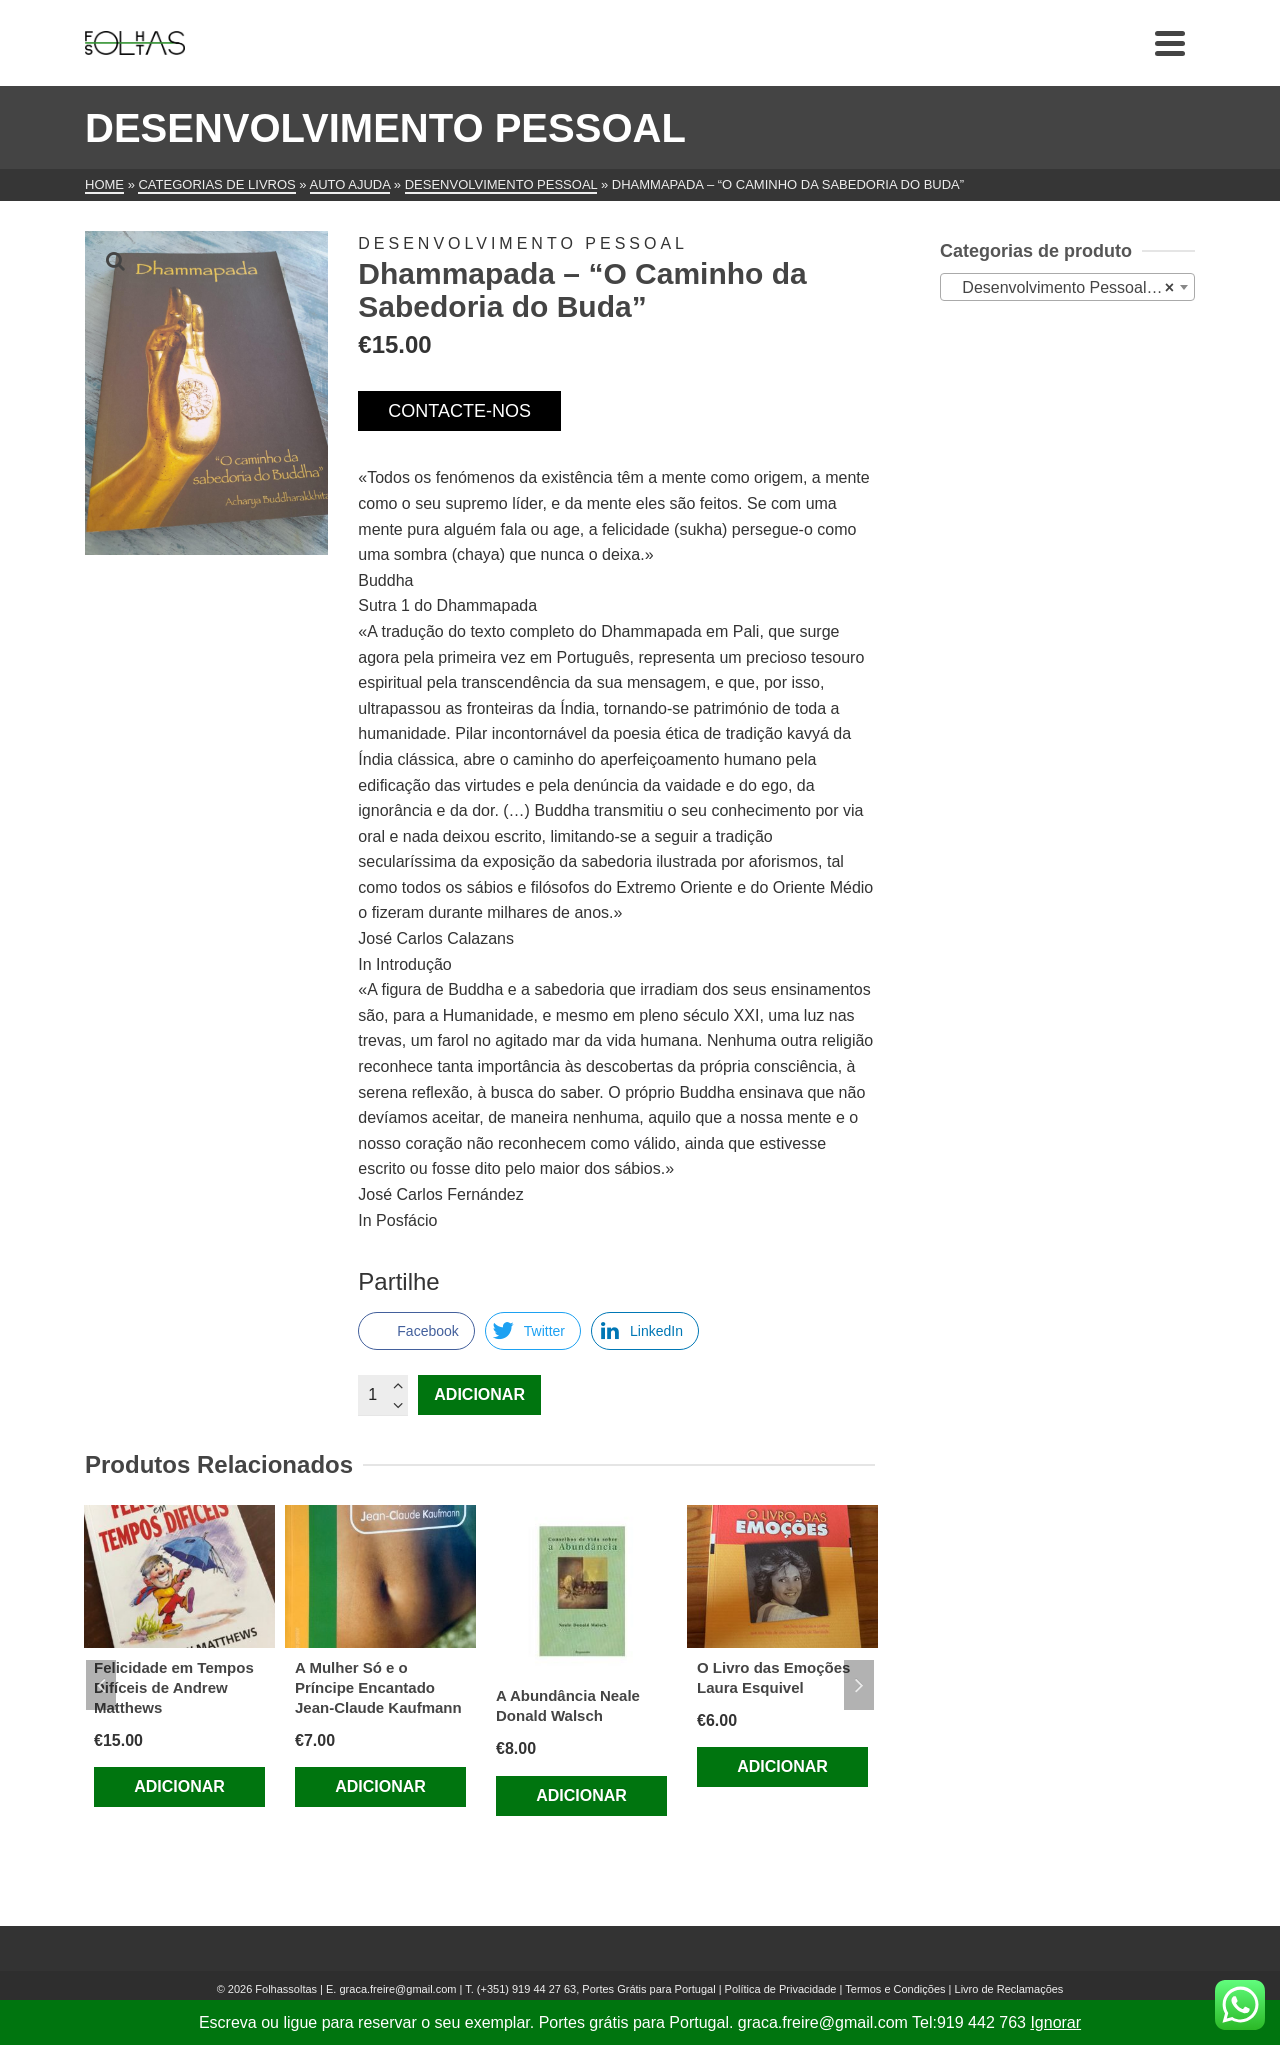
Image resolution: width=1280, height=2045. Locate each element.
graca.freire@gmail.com (397, 1989)
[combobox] (1067, 287)
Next (859, 1685)
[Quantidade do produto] (383, 1395)
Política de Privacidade (781, 1989)
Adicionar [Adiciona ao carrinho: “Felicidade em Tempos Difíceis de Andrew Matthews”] (179, 1786)
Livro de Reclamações (1009, 1989)
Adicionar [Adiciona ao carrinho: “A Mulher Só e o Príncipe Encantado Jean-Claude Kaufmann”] (380, 1786)
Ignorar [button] (1055, 2022)
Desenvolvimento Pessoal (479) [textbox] (1071, 288)
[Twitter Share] (533, 1331)
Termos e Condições (895, 1989)
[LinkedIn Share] (645, 1331)
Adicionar (479, 1394)
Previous (101, 1685)
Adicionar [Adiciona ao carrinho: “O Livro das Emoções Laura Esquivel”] (782, 1766)
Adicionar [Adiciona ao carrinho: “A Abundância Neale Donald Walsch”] (581, 1795)
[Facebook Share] (416, 1331)
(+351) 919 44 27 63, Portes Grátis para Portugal (598, 1989)
